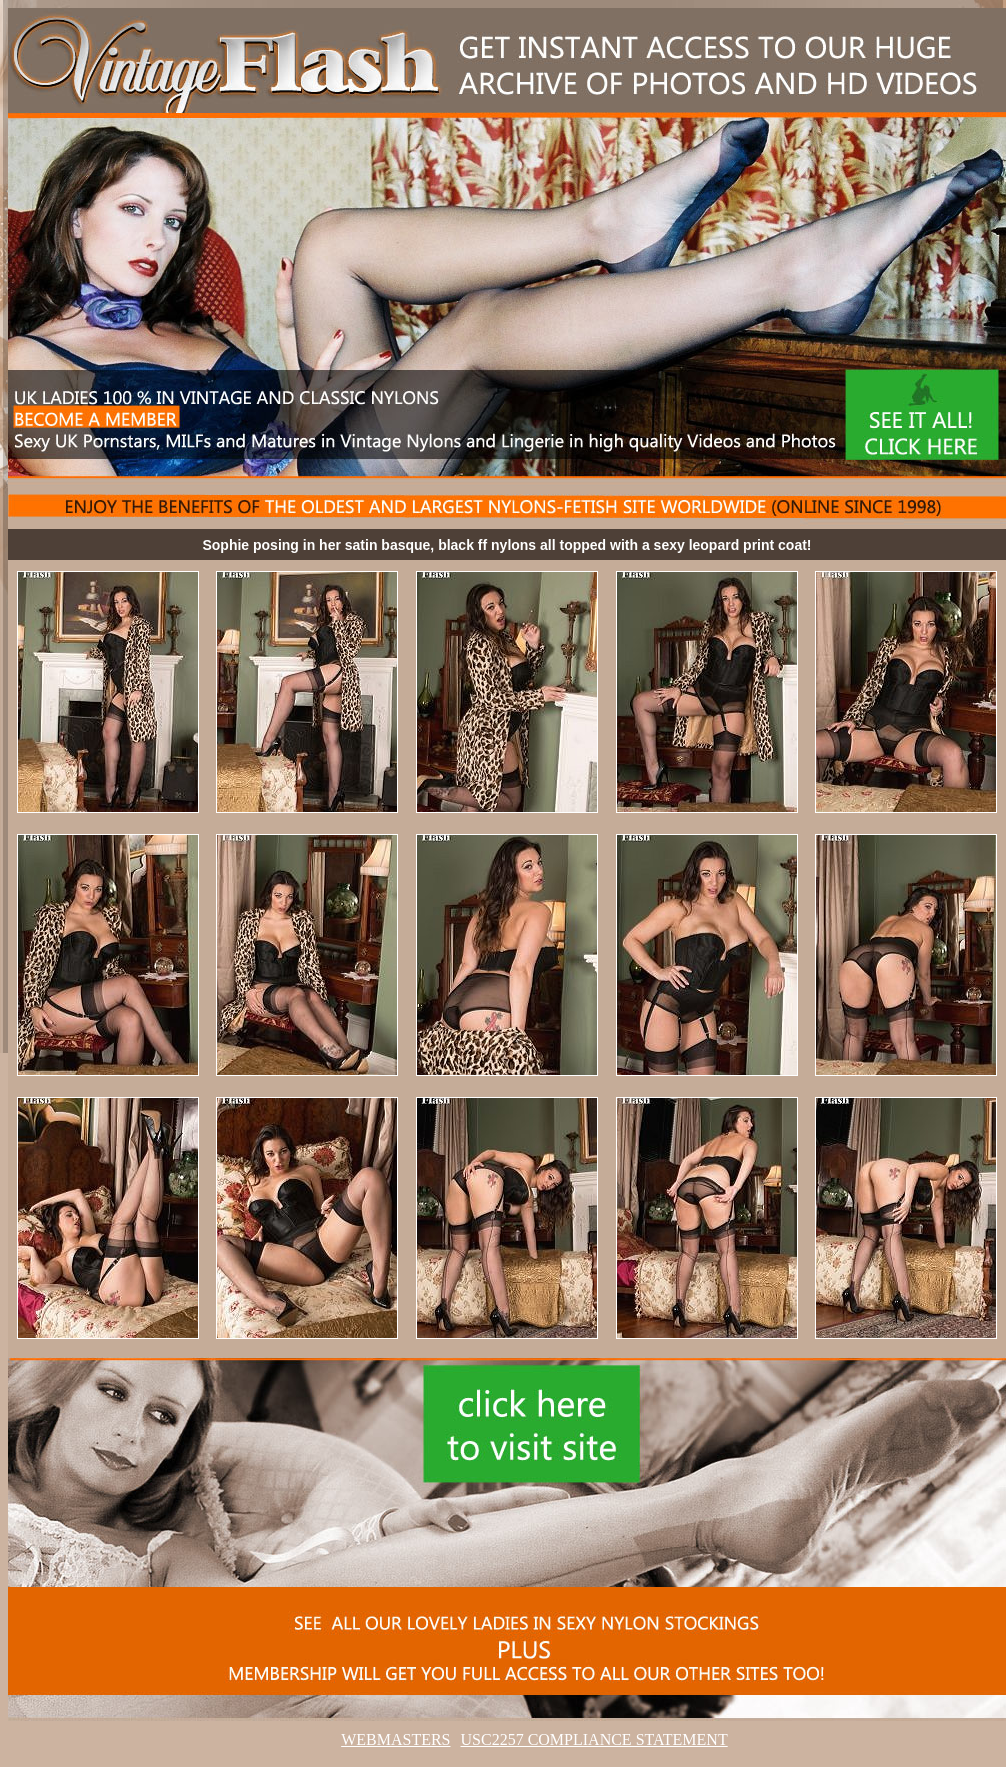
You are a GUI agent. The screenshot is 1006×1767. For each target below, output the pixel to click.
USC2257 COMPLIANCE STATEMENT (594, 1739)
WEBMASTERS (395, 1739)
